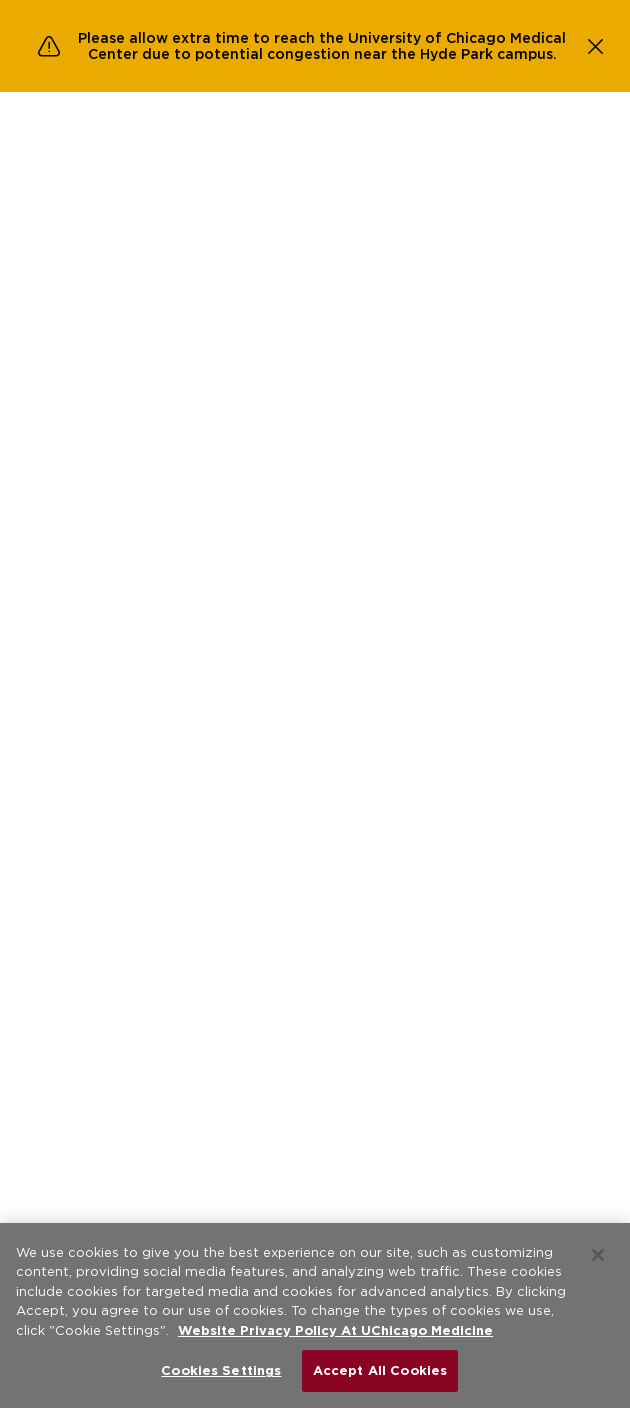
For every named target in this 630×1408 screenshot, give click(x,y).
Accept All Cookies (380, 1370)
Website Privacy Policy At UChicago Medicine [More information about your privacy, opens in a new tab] (335, 1330)
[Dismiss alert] (596, 46)
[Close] (598, 1255)
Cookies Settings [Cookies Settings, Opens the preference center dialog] (221, 1370)
